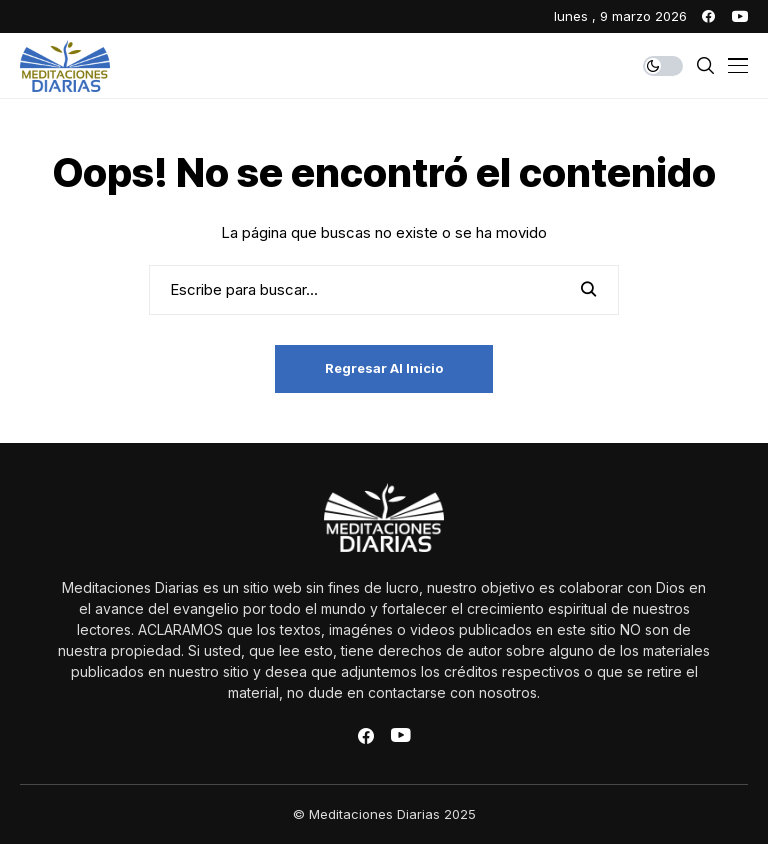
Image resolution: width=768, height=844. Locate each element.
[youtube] (740, 16)
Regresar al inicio (384, 368)
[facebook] (708, 16)
